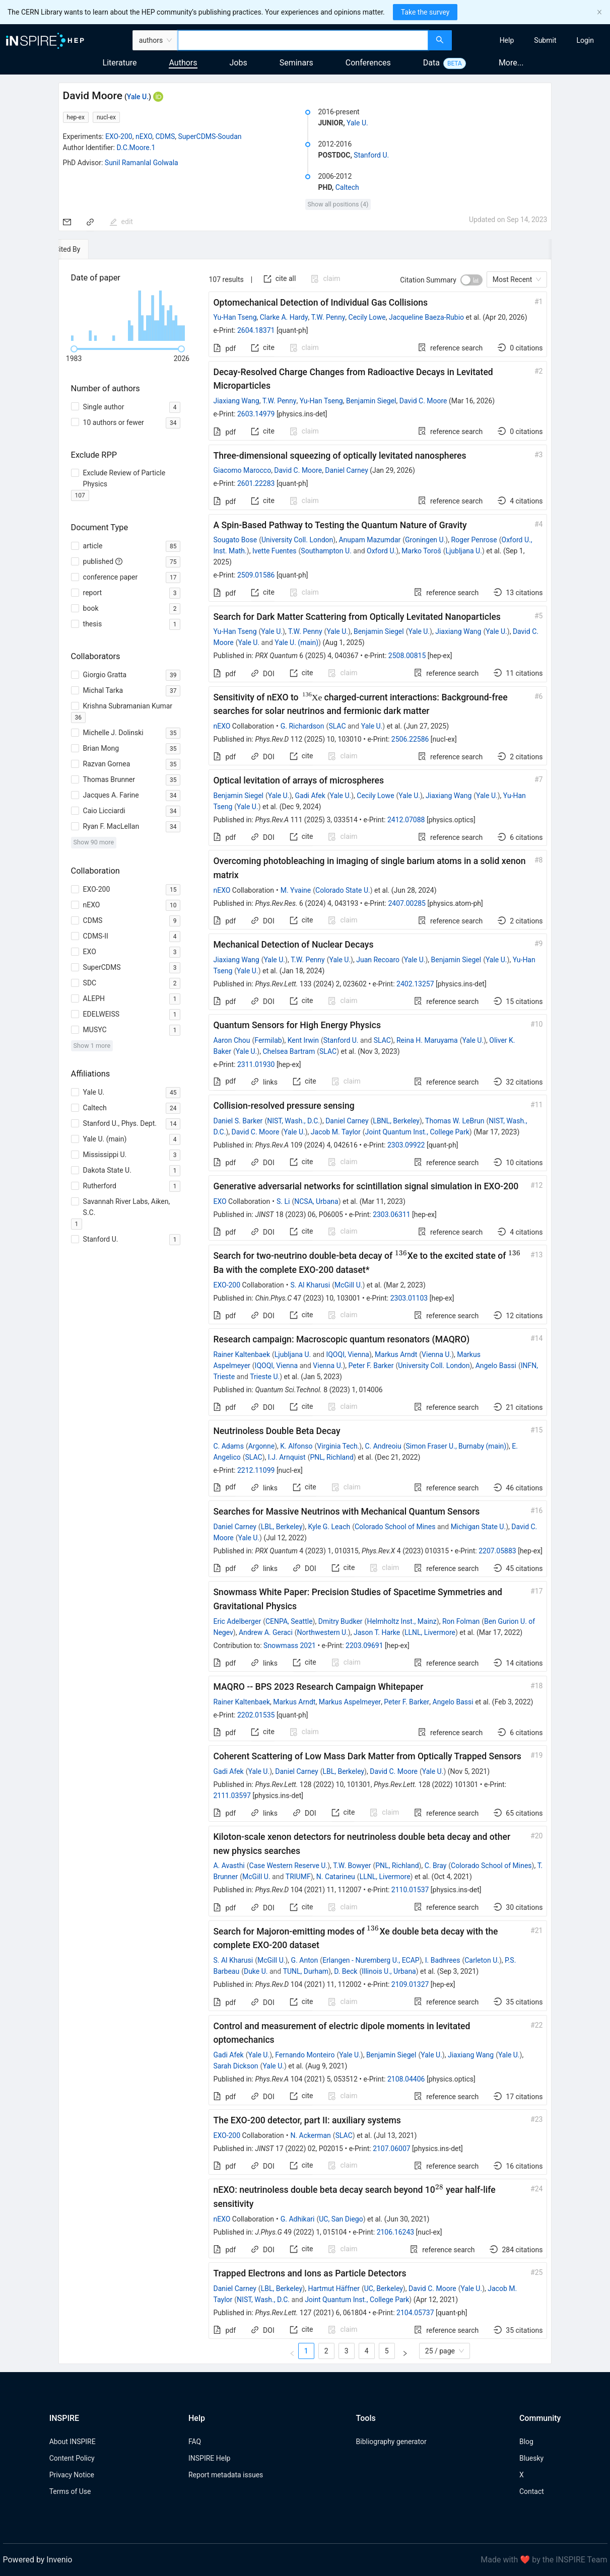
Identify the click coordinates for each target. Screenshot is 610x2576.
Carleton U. (481, 1960)
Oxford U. (381, 551)
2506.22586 (410, 739)
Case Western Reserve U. (288, 1866)
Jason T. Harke (377, 1632)
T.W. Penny (328, 317)
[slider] (74, 348)
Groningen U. (425, 540)
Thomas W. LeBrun (454, 1121)
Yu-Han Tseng (234, 317)
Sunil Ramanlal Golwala (141, 163)
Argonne (261, 1446)
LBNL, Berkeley (396, 1121)
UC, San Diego (341, 2219)
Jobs (238, 62)
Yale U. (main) (296, 642)
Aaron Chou (231, 1040)
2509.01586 (256, 575)
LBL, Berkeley (282, 1527)
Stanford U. (371, 155)
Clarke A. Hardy (284, 317)
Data (431, 62)
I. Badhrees (442, 1960)
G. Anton (304, 1960)
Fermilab (268, 1040)
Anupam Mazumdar (369, 540)
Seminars (296, 62)
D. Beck (345, 1971)
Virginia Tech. (338, 1446)
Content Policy (72, 2458)
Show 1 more (92, 1045)
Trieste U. (265, 1377)
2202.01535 (256, 1715)
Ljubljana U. (463, 551)
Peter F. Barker (371, 1366)
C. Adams (228, 1446)
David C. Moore (423, 401)
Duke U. (256, 1971)
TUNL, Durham (305, 1971)
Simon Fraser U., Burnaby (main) (455, 1446)
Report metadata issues (225, 2475)
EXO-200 (118, 136)
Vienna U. (436, 1354)
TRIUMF (298, 1877)
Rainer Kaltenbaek (241, 1354)
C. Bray (436, 1866)
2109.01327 (410, 1984)
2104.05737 (415, 2313)
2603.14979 (256, 414)
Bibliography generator (391, 2442)
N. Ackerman (310, 2135)
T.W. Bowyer (352, 1866)
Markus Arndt (396, 1354)
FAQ (194, 2442)
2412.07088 (406, 820)
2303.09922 (406, 1145)
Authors (183, 62)
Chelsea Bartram (288, 1051)
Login (585, 40)
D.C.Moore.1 (136, 148)
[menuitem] (507, 40)
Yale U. (138, 97)
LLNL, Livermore (429, 1632)
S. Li (283, 1201)
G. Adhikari (298, 2219)
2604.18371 (256, 330)
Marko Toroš (421, 551)
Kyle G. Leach (329, 1527)
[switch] (471, 279)
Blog (526, 2442)
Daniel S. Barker (237, 1121)
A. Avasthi (228, 1866)
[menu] (532, 40)
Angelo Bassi (496, 1366)
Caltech (347, 187)
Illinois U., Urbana (389, 1971)
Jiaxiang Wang (236, 401)
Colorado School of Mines (395, 1527)
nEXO (143, 136)
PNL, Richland (331, 1457)
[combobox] (303, 40)
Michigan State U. (478, 1527)
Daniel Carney (346, 470)
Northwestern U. (322, 1632)
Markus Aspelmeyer (350, 1702)
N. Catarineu (335, 1877)
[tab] (91, 249)
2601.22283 (256, 483)
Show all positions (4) (338, 204)
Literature (120, 62)
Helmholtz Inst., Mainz (401, 1621)
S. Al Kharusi (310, 1285)
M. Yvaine (296, 890)
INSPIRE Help (209, 2458)
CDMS (165, 136)
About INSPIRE (72, 2442)
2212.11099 (256, 1470)
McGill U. (348, 1285)
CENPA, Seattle (289, 1621)
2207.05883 (497, 1551)
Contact (531, 2491)
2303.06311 (392, 1214)
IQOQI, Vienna (347, 1354)
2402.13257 (415, 984)
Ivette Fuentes (274, 551)
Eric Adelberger (237, 1621)
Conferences (368, 62)
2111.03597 (232, 1796)
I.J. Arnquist (287, 1457)
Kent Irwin (303, 1040)
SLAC (337, 726)
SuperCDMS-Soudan (209, 136)
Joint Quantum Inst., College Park (417, 1132)
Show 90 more (94, 842)
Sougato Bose (235, 540)
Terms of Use (70, 2491)
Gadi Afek (310, 796)
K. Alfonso (296, 1446)
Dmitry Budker (340, 1621)
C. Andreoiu (383, 1446)
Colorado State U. (342, 890)
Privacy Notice (71, 2475)
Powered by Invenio (38, 2559)
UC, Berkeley (383, 2288)
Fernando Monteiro (304, 2055)
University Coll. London (297, 540)
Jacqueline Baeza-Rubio (426, 317)
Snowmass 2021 (289, 1645)
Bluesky (531, 2458)
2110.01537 (410, 1890)
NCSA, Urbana (316, 1201)
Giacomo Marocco (242, 470)
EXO (219, 1201)
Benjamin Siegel (371, 401)
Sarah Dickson (235, 2066)
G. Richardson (302, 726)
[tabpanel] (305, 1311)
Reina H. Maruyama (427, 1040)
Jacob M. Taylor (336, 1132)
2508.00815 (407, 656)
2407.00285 (407, 903)
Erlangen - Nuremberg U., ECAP (371, 1960)
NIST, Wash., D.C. (293, 1121)
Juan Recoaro (377, 960)
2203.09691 (364, 1645)
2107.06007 (392, 2148)
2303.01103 (409, 1298)
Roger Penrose (474, 540)
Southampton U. (326, 551)
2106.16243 (396, 2232)
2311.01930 (256, 1064)
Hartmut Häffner (334, 2288)
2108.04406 (406, 2079)
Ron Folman (461, 1621)
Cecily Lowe (367, 317)
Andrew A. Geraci (266, 1632)
